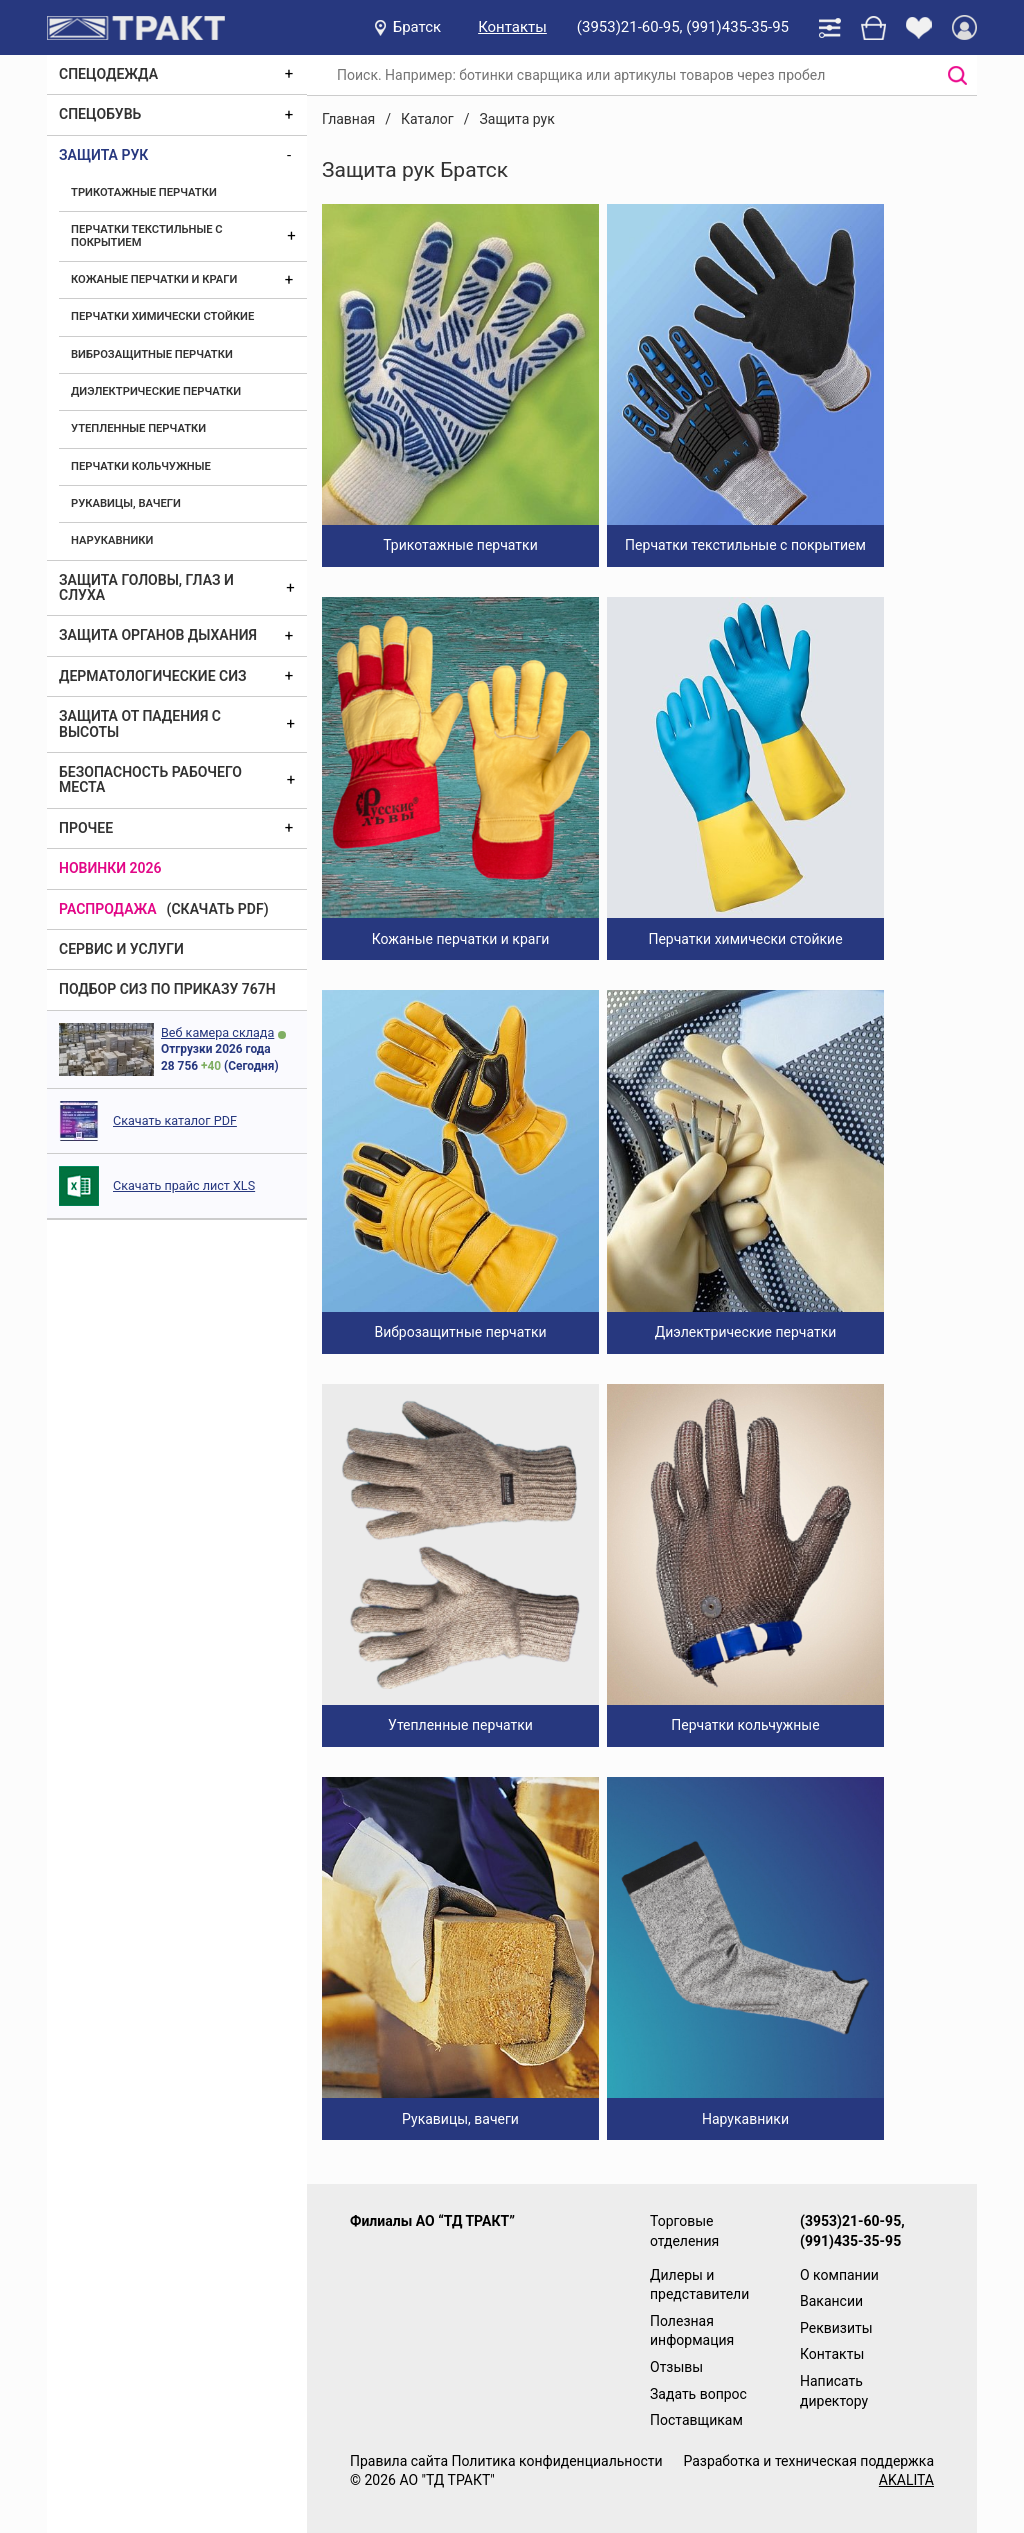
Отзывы (676, 2367)
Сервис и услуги (121, 949)
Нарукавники (112, 540)
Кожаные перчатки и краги (154, 279)
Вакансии (831, 2301)
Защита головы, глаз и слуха (146, 587)
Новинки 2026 (110, 868)
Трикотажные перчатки (144, 192)
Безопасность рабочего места (150, 779)
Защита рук (103, 155)
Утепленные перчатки (138, 428)
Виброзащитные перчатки (152, 354)
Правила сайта (399, 2461)
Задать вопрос (698, 2394)
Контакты (512, 27)
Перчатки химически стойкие (162, 316)
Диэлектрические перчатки (156, 391)
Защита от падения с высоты (140, 723)
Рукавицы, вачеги (126, 503)
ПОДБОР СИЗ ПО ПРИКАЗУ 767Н (167, 989)
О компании (839, 2275)
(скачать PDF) (218, 909)
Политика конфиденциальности (556, 2461)
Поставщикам (696, 2420)
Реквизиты (836, 2328)
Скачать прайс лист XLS (184, 1185)
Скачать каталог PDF (175, 1120)
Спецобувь (100, 114)
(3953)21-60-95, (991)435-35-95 (683, 27)
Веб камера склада (217, 1032)
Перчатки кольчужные (141, 466)
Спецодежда (108, 74)
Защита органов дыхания (158, 635)
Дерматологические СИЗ (153, 676)
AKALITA (906, 2480)
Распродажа (108, 909)
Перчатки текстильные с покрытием (147, 235)
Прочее (86, 828)
